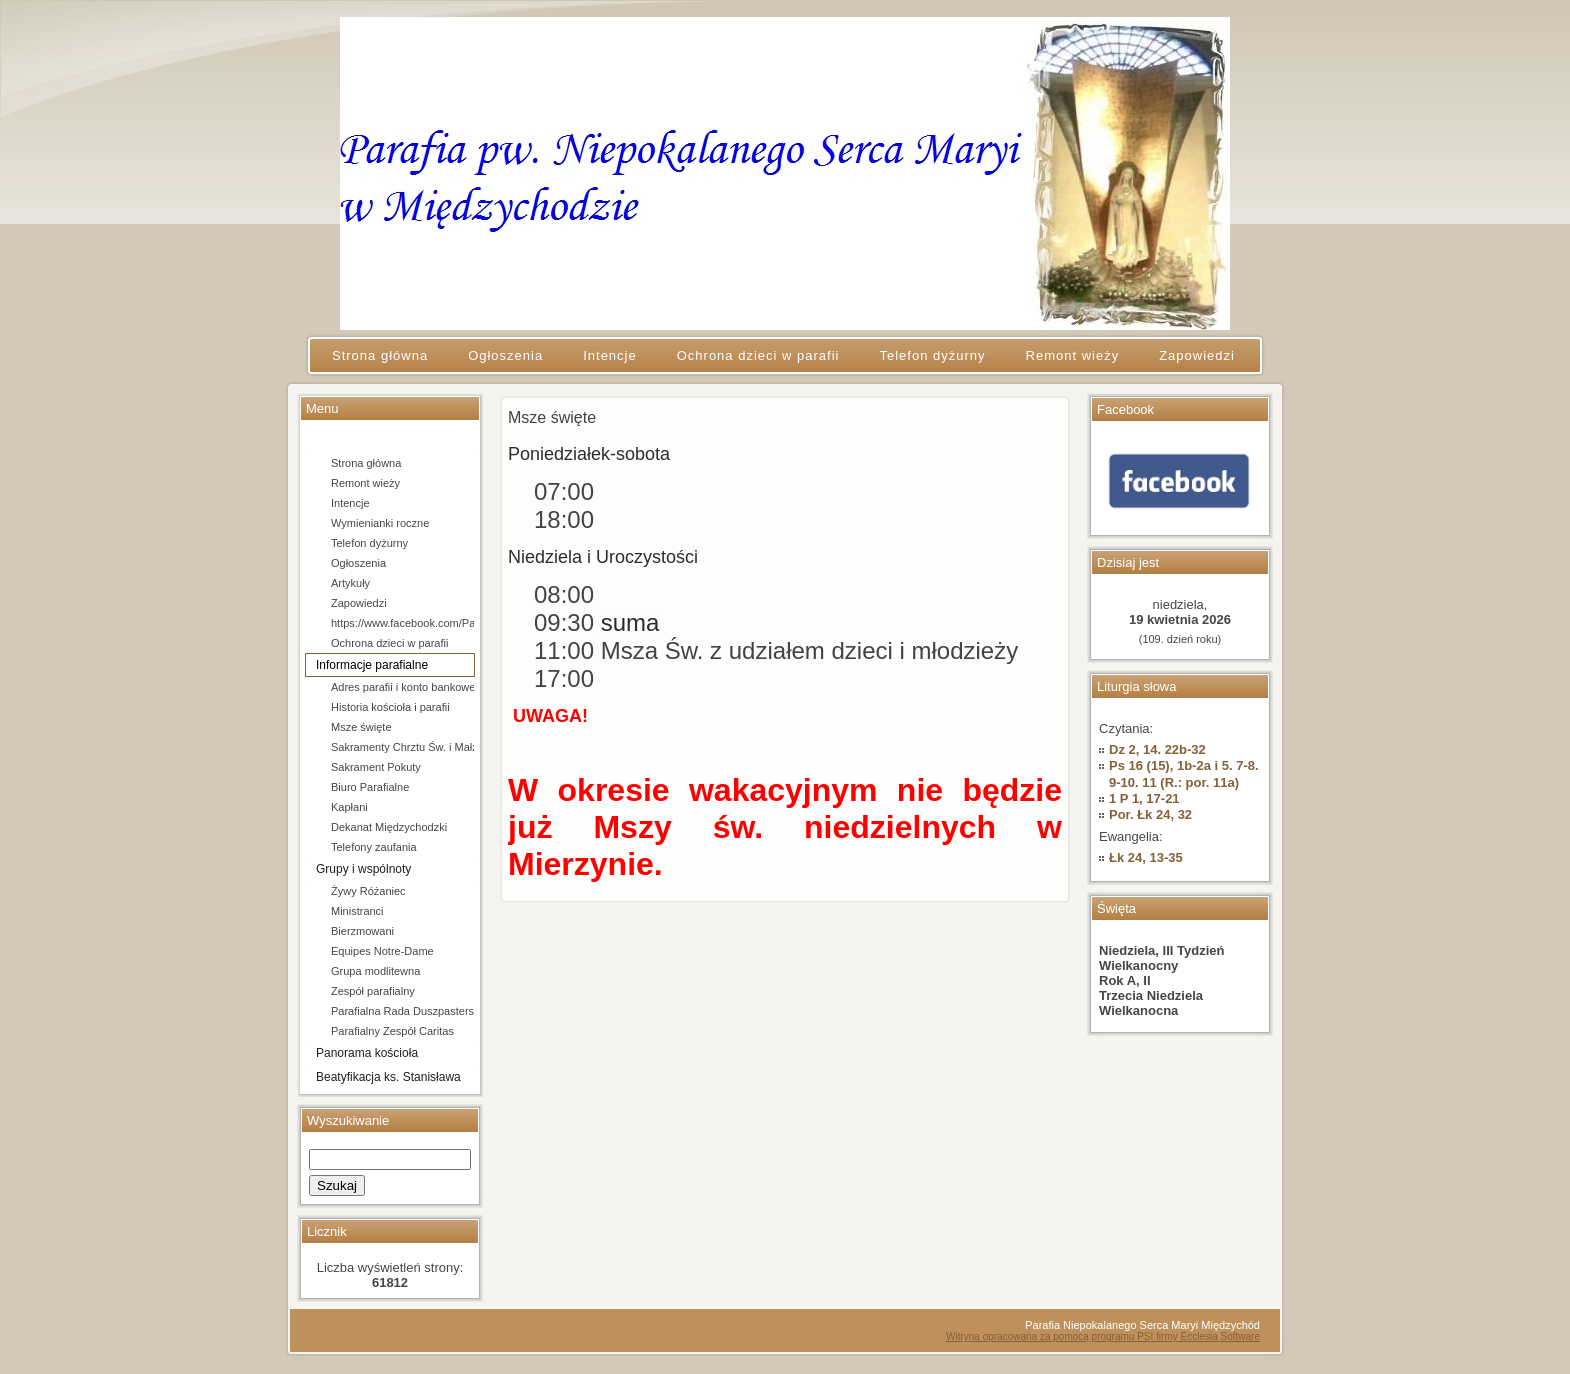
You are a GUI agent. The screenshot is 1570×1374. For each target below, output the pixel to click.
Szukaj (337, 1185)
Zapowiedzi (359, 603)
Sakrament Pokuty (376, 767)
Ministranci (357, 911)
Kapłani (349, 807)
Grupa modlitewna (375, 971)
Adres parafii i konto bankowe (402, 687)
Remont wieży (365, 483)
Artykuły (350, 583)
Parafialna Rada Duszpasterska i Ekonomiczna (402, 1011)
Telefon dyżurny (369, 543)
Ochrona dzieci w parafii (389, 643)
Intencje (350, 503)
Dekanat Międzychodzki (389, 827)
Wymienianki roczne (380, 523)
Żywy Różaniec (368, 891)
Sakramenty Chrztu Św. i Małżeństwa (402, 747)
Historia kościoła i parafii (390, 707)
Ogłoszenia (358, 563)
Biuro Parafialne (370, 787)
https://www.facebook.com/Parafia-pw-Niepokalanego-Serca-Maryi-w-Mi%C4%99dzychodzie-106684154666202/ (402, 623)
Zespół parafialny (373, 991)
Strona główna (366, 463)
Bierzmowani (362, 931)
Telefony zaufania (374, 847)
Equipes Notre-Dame (382, 951)
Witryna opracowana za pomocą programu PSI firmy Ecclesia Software (1103, 1336)
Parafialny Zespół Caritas (392, 1031)
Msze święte (361, 727)
